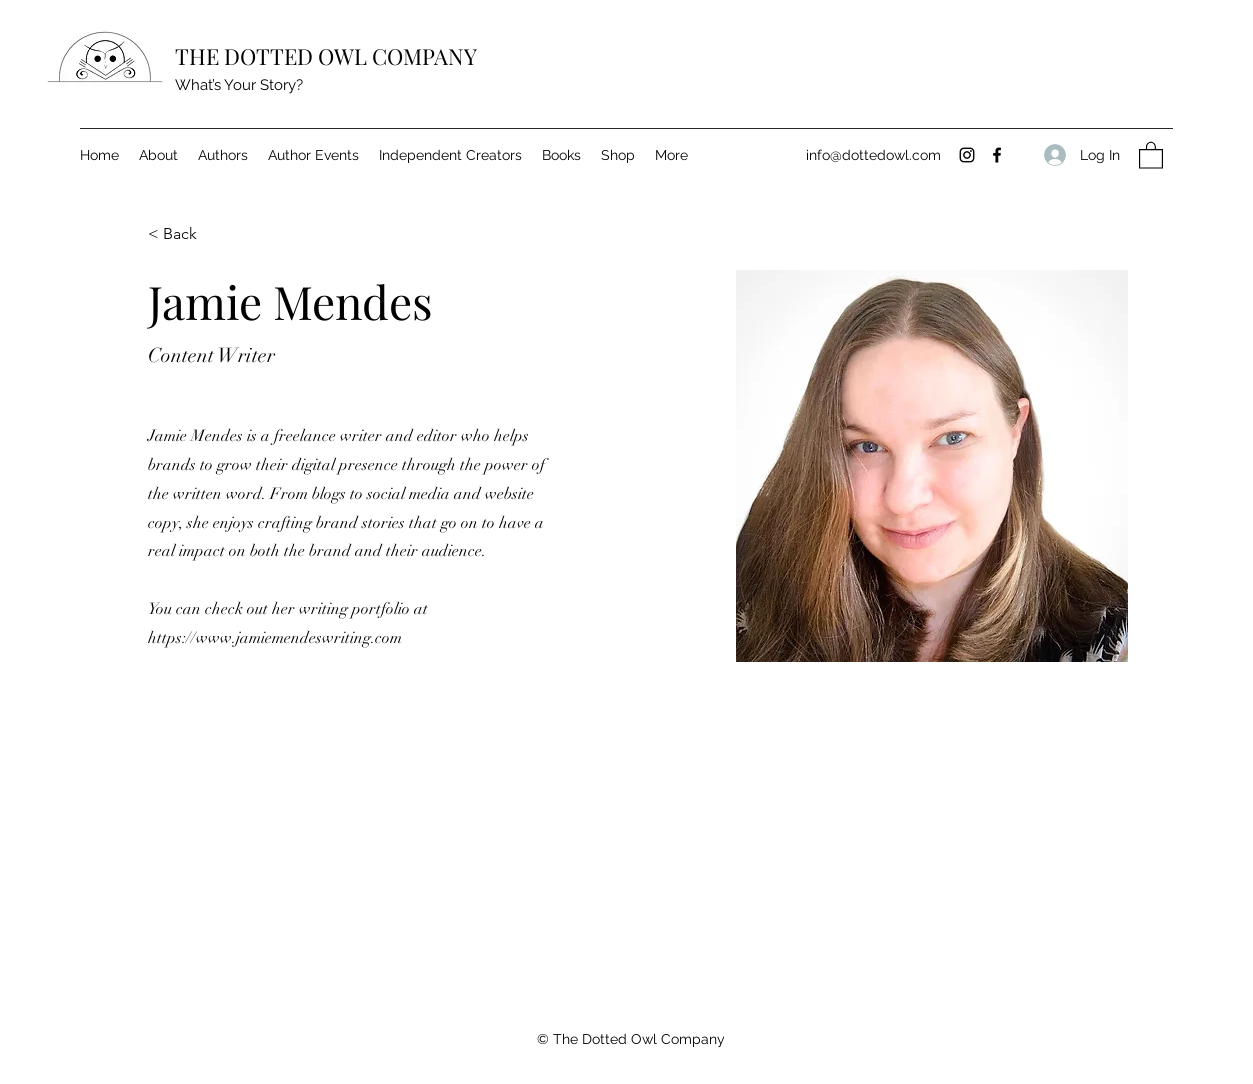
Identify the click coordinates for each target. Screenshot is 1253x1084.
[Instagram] (967, 155)
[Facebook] (997, 155)
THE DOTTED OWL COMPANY (326, 56)
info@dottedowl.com (873, 155)
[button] (1151, 154)
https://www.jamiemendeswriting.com (275, 638)
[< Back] (187, 234)
